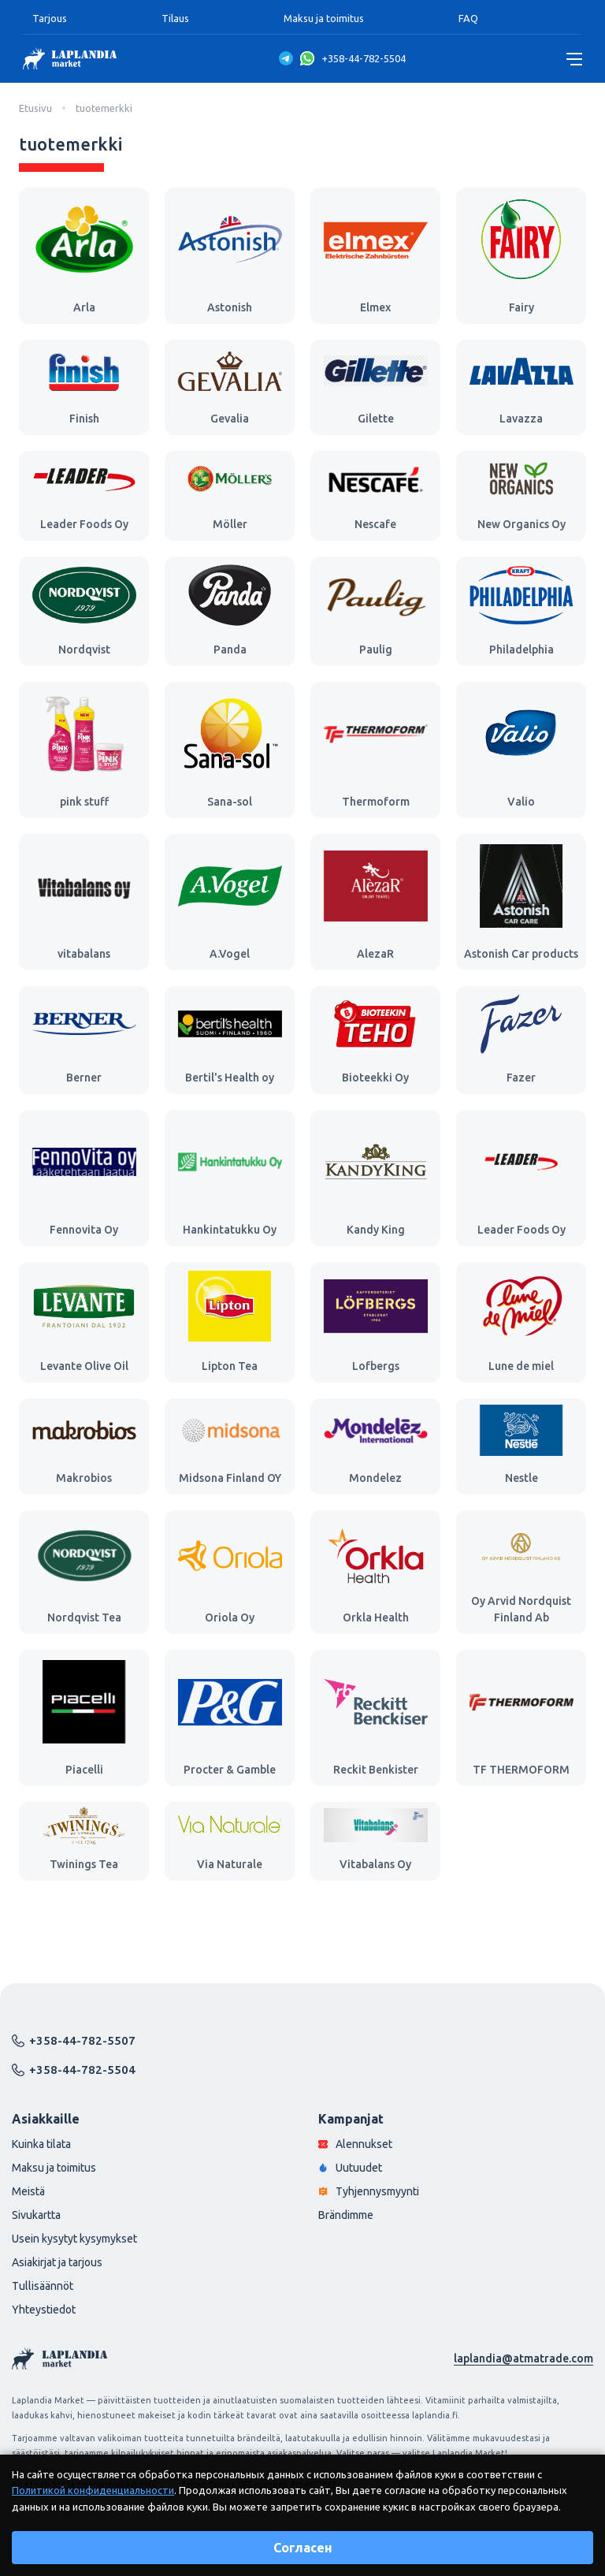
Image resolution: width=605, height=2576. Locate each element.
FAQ (468, 18)
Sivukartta (36, 2215)
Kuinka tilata (41, 2144)
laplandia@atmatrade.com (523, 2358)
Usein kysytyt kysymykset (74, 2238)
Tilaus (175, 18)
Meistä (28, 2191)
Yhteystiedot (44, 2309)
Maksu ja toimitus (324, 18)
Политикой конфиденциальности (93, 2490)
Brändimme (345, 2215)
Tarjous (49, 18)
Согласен (302, 2548)
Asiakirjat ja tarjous (57, 2262)
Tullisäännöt (42, 2286)
